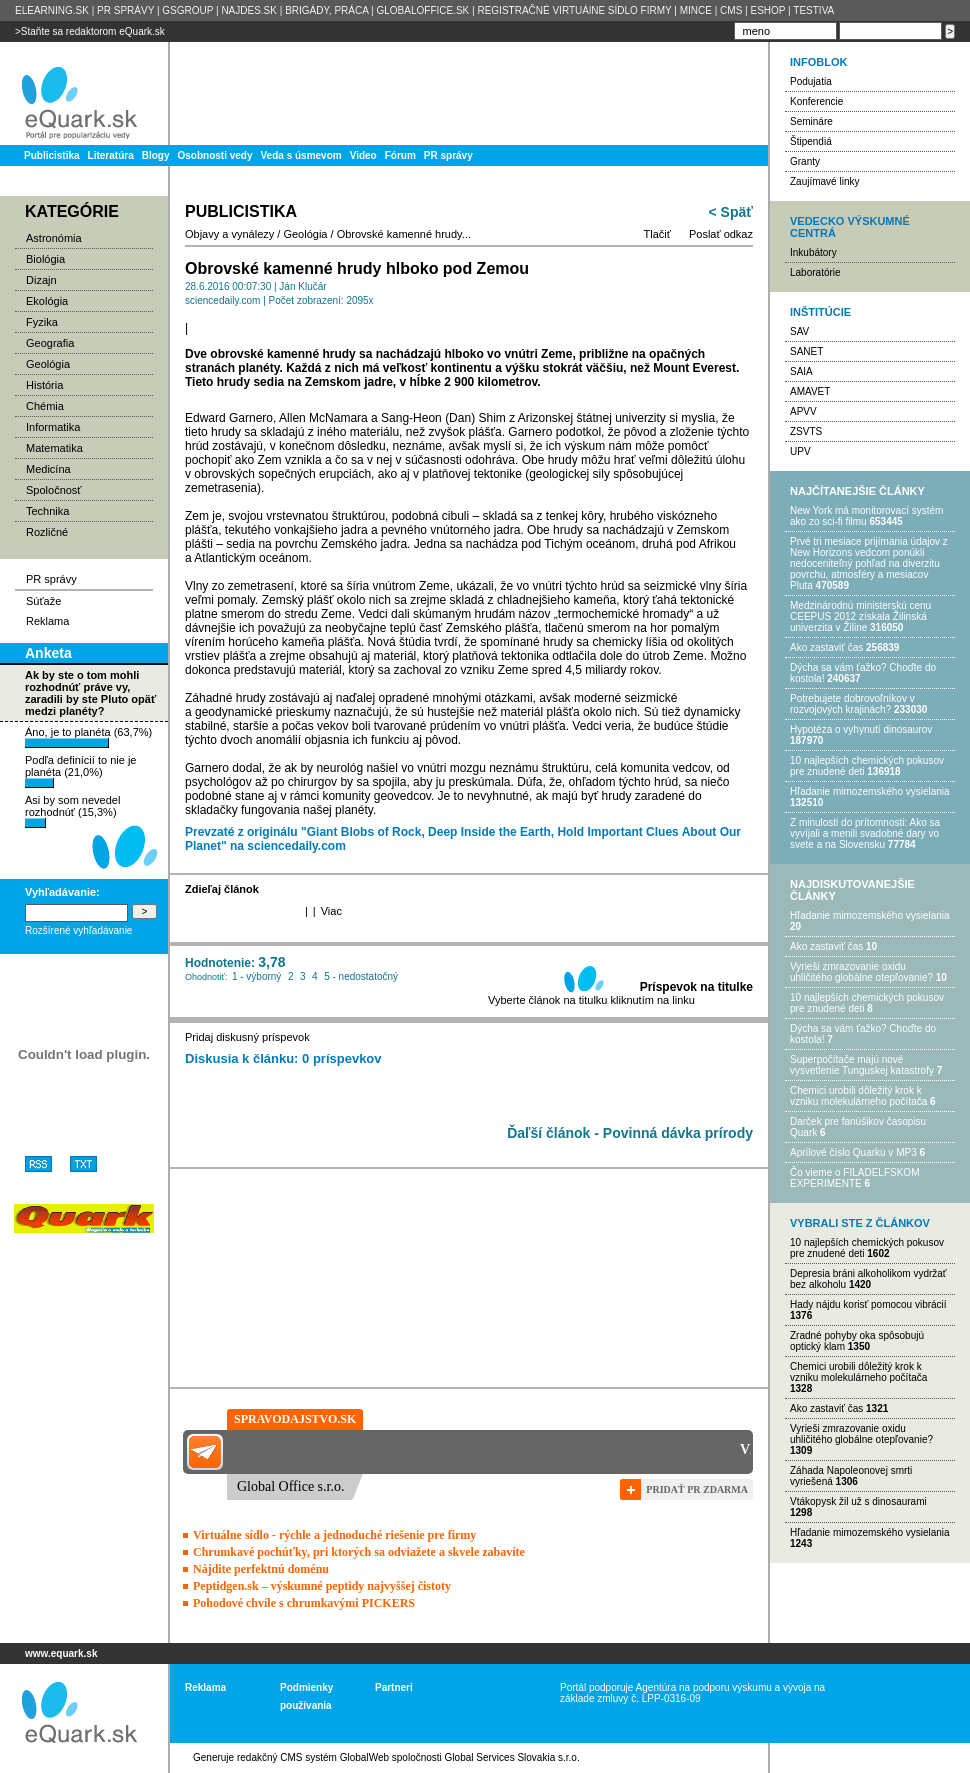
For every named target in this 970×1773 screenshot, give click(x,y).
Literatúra (111, 155)
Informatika (53, 427)
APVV (803, 411)
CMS (731, 10)
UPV (800, 451)
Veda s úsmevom (301, 155)
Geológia (48, 364)
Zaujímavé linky (824, 181)
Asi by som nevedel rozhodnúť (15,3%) (72, 811)
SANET (806, 351)
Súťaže (43, 601)
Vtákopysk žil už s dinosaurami (858, 1501)
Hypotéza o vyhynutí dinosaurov (861, 729)
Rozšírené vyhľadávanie (78, 930)
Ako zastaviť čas (826, 647)
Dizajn (41, 280)
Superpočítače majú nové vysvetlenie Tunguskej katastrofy (862, 1065)
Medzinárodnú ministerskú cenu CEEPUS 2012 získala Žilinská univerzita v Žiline (860, 616)
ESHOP (767, 10)
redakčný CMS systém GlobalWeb (313, 1757)
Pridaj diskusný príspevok (247, 1037)
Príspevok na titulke (696, 987)
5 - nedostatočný (361, 976)
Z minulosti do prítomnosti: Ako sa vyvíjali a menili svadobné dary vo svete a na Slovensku (865, 833)
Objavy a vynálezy (229, 234)
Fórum (400, 155)
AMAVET (810, 391)
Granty (805, 161)
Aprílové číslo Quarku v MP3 (853, 1152)
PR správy (448, 155)
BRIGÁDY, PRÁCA (326, 10)
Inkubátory (813, 252)
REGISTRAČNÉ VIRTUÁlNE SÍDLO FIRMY (574, 10)
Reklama (47, 621)
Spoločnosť (54, 490)
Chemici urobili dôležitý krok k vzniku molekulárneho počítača (858, 1096)
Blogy (156, 155)
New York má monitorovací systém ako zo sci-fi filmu (866, 516)
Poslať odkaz (721, 234)
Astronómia (54, 238)
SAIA (801, 371)
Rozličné (47, 532)
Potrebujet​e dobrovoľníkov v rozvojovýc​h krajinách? (852, 704)
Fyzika (42, 322)
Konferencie (816, 101)
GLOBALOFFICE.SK (422, 10)
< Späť (731, 212)
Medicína (48, 469)
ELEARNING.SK (52, 10)
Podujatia (811, 81)
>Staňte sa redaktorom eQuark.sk (90, 31)
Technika (47, 511)
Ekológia (47, 301)
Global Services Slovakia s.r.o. (512, 1757)
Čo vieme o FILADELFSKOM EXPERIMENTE (854, 1178)
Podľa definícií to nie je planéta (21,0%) (80, 771)
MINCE (696, 10)
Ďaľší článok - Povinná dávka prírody (630, 1133)
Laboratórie (815, 272)
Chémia (45, 406)
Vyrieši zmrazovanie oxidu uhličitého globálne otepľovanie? (861, 972)
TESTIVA (813, 10)
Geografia (50, 343)
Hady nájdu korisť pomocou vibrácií (868, 1304)
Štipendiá (811, 141)
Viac (331, 911)
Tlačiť (657, 234)
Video (363, 155)
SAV (799, 331)
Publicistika (52, 155)
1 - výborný (256, 976)
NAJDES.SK (249, 10)
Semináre (811, 121)
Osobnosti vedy (214, 155)
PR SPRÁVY (125, 10)
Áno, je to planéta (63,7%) (88, 737)
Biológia (45, 259)
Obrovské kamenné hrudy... (404, 234)
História (44, 385)
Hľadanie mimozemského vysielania (870, 791)
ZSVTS (806, 431)
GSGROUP (187, 10)
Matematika (54, 448)
